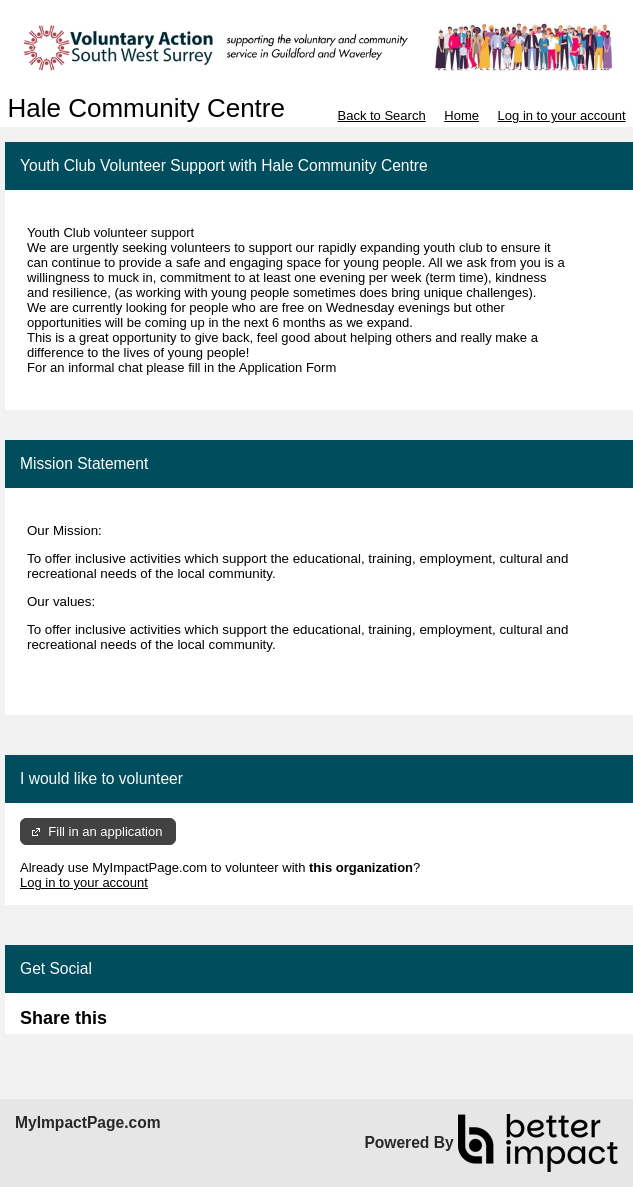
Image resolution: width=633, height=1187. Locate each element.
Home (461, 115)
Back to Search (381, 115)
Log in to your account (562, 115)
